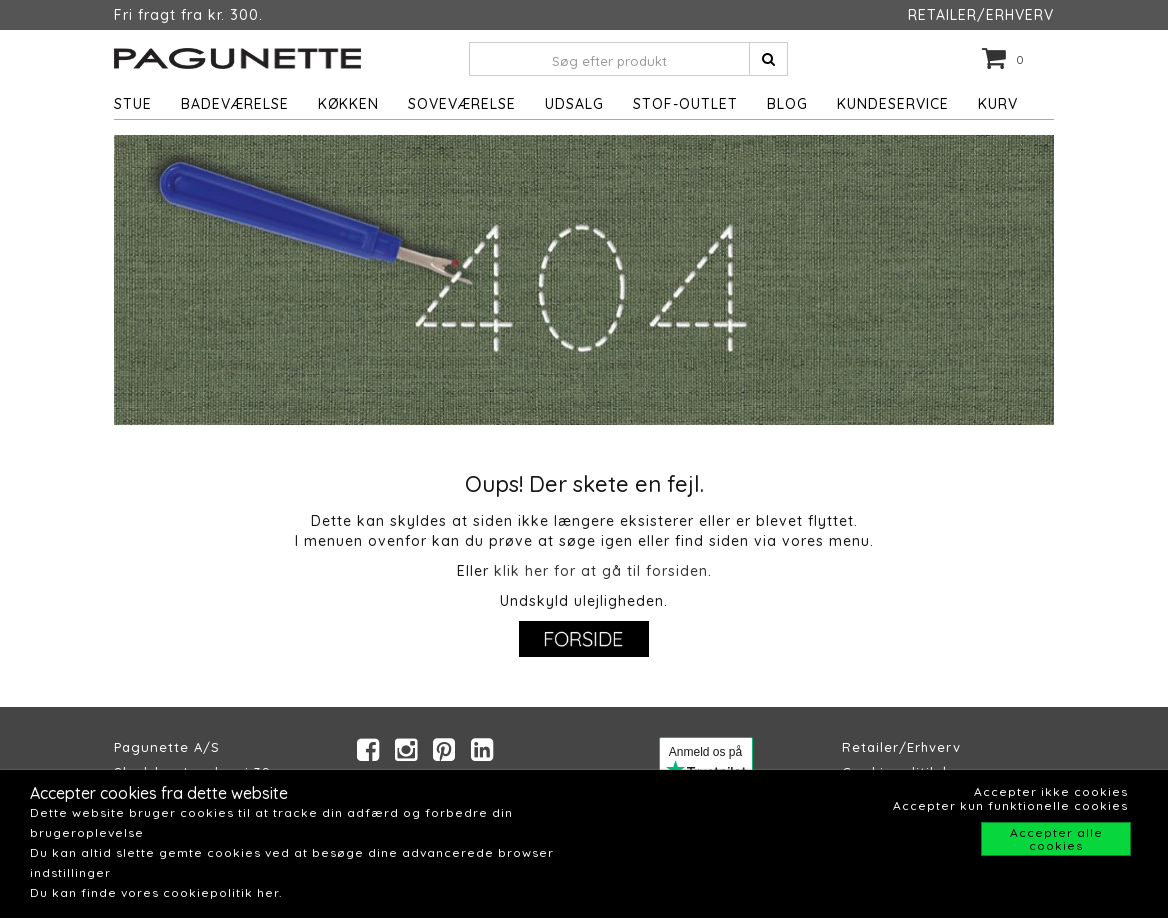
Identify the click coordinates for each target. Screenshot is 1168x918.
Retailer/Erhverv (901, 747)
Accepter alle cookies (1056, 839)
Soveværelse (462, 104)
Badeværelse (235, 104)
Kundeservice (893, 104)
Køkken (348, 104)
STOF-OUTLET (685, 104)
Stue (133, 104)
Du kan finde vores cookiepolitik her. (156, 892)
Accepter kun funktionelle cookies (1010, 805)
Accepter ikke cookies (1051, 791)
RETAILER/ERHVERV (981, 15)
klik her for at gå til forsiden (601, 571)
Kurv (998, 104)
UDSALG (574, 104)
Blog (787, 104)
